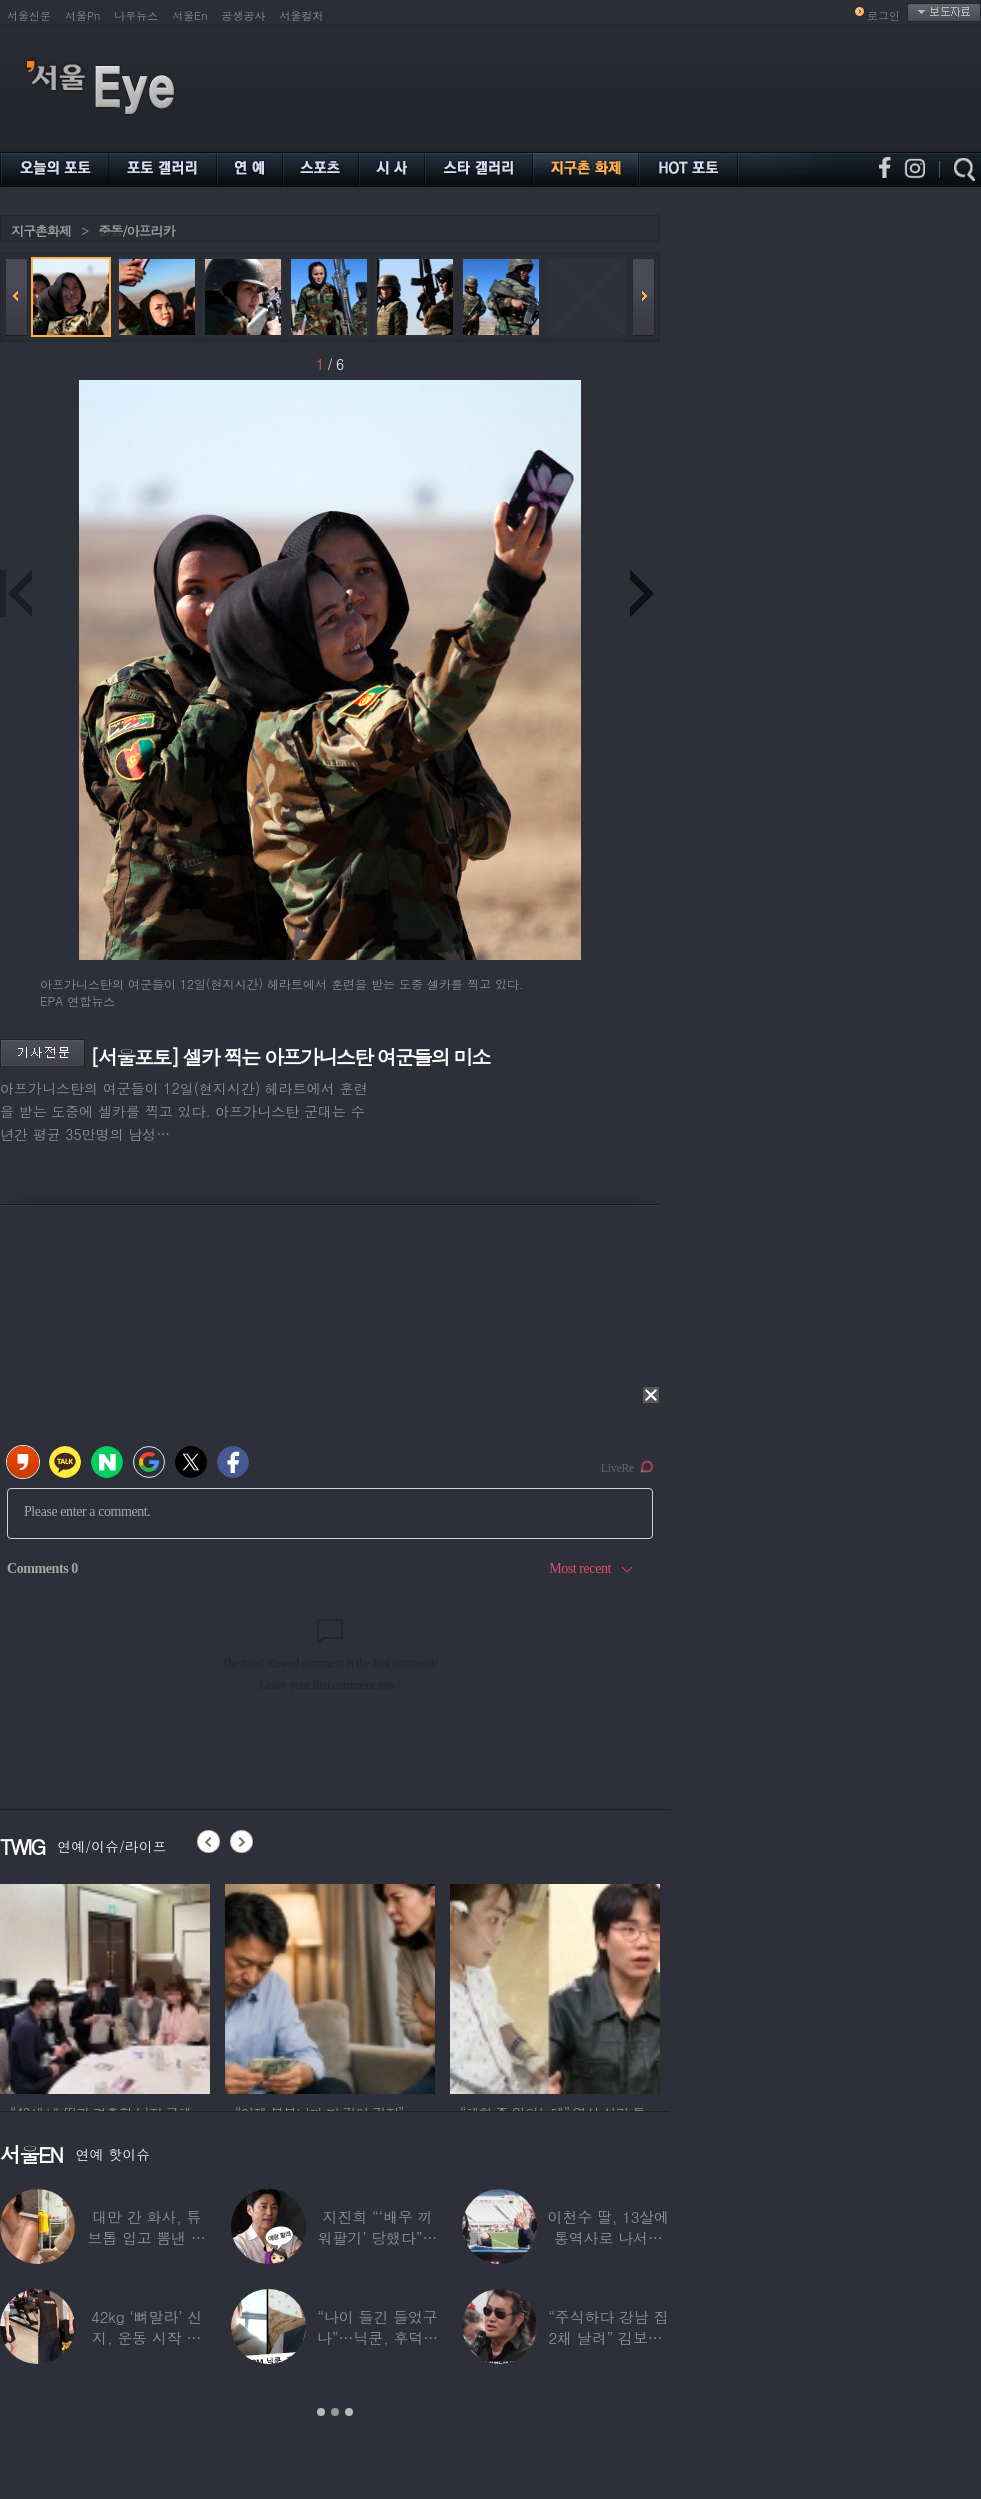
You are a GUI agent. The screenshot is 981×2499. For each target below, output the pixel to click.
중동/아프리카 (136, 230)
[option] (326, 1986)
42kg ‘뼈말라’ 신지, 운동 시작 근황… (146, 2337)
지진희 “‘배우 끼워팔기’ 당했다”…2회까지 (378, 2237)
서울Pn (82, 15)
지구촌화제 (41, 230)
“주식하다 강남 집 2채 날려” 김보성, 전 (608, 2337)
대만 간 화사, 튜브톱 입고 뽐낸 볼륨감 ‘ (146, 2237)
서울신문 (29, 15)
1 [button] (321, 2412)
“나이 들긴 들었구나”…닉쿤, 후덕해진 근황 (377, 2337)
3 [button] (349, 2412)
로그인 (883, 15)
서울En (189, 15)
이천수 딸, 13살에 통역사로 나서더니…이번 (609, 2237)
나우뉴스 (136, 15)
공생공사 (244, 15)
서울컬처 (302, 15)
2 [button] (335, 2412)
